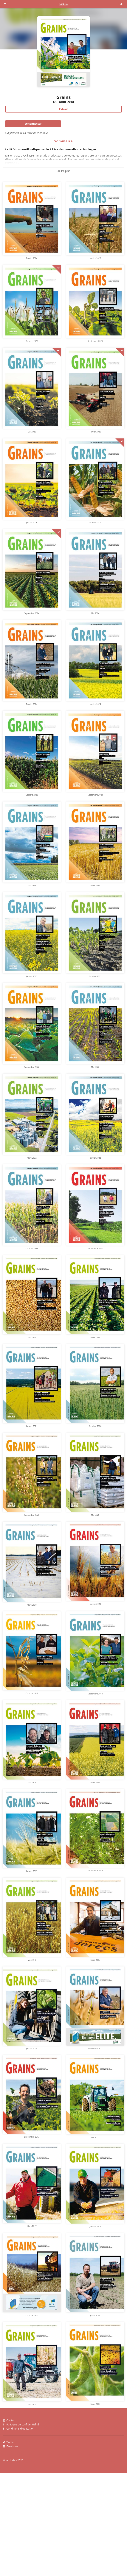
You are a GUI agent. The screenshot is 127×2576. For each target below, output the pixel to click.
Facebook (10, 2446)
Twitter (9, 2442)
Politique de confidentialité (21, 2424)
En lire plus (63, 171)
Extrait (63, 109)
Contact (9, 2420)
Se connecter (33, 123)
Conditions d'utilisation (18, 2428)
